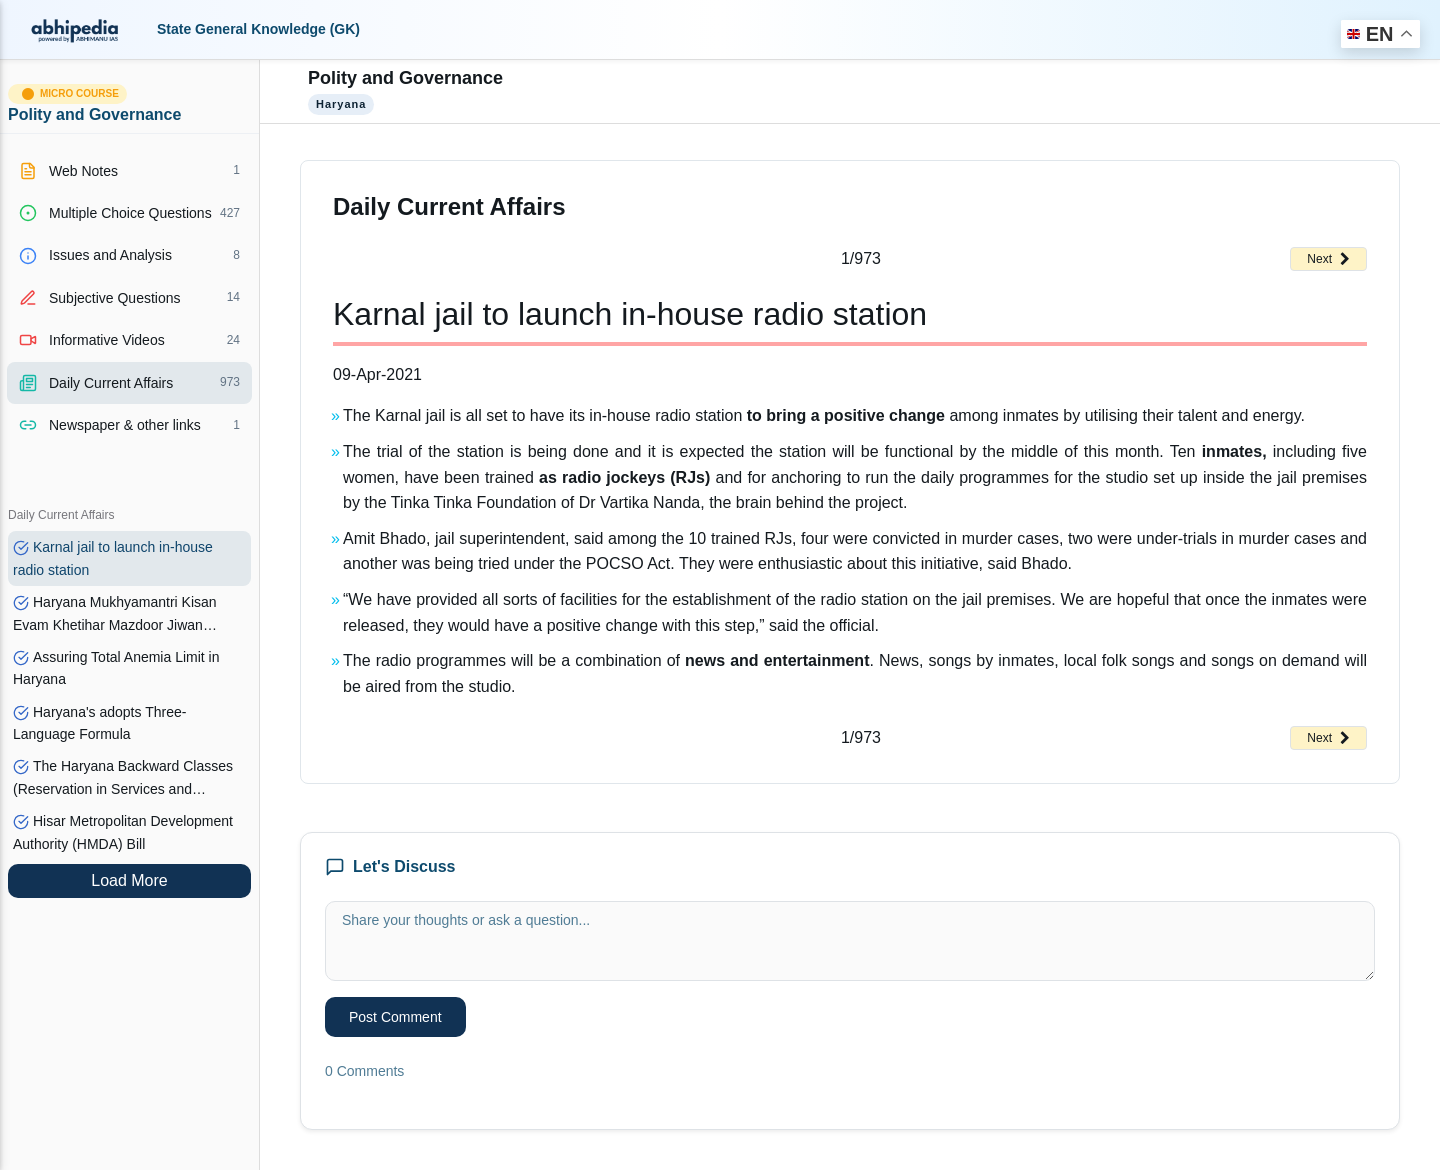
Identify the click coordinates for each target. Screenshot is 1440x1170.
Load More (129, 880)
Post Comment (395, 1017)
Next (1328, 259)
